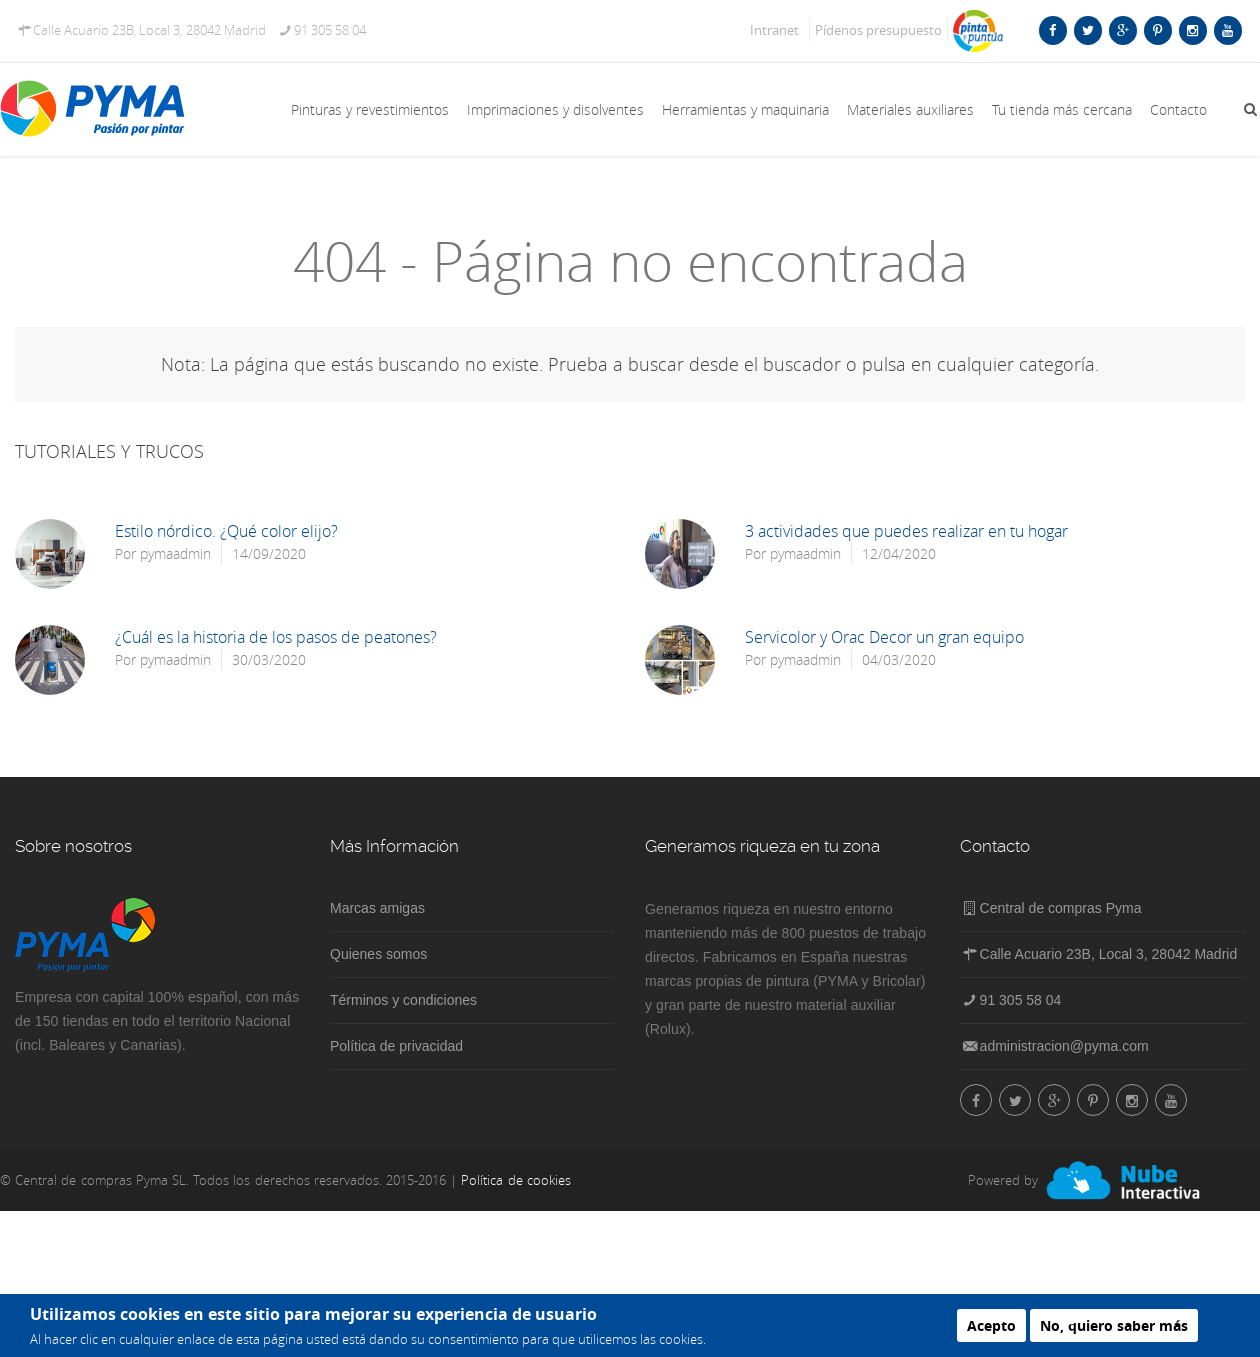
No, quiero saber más (1114, 1325)
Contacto (1178, 109)
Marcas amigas (377, 908)
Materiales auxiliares (910, 109)
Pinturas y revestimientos (370, 109)
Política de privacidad (396, 1046)
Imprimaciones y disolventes (555, 109)
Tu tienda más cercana (1062, 109)
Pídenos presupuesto (878, 30)
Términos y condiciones (403, 1000)
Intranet (774, 30)
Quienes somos (378, 954)
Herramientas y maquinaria (745, 109)
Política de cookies (515, 1180)
